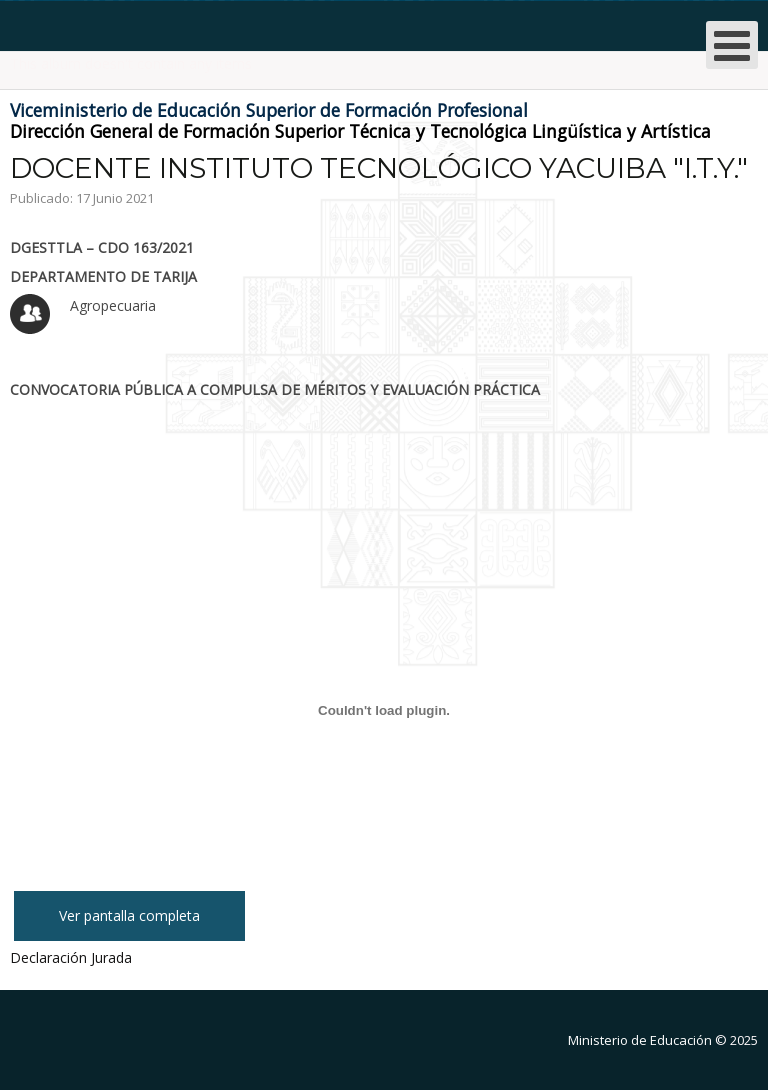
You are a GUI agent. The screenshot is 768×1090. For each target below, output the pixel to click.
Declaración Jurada (71, 957)
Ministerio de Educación (640, 1040)
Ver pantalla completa (129, 915)
